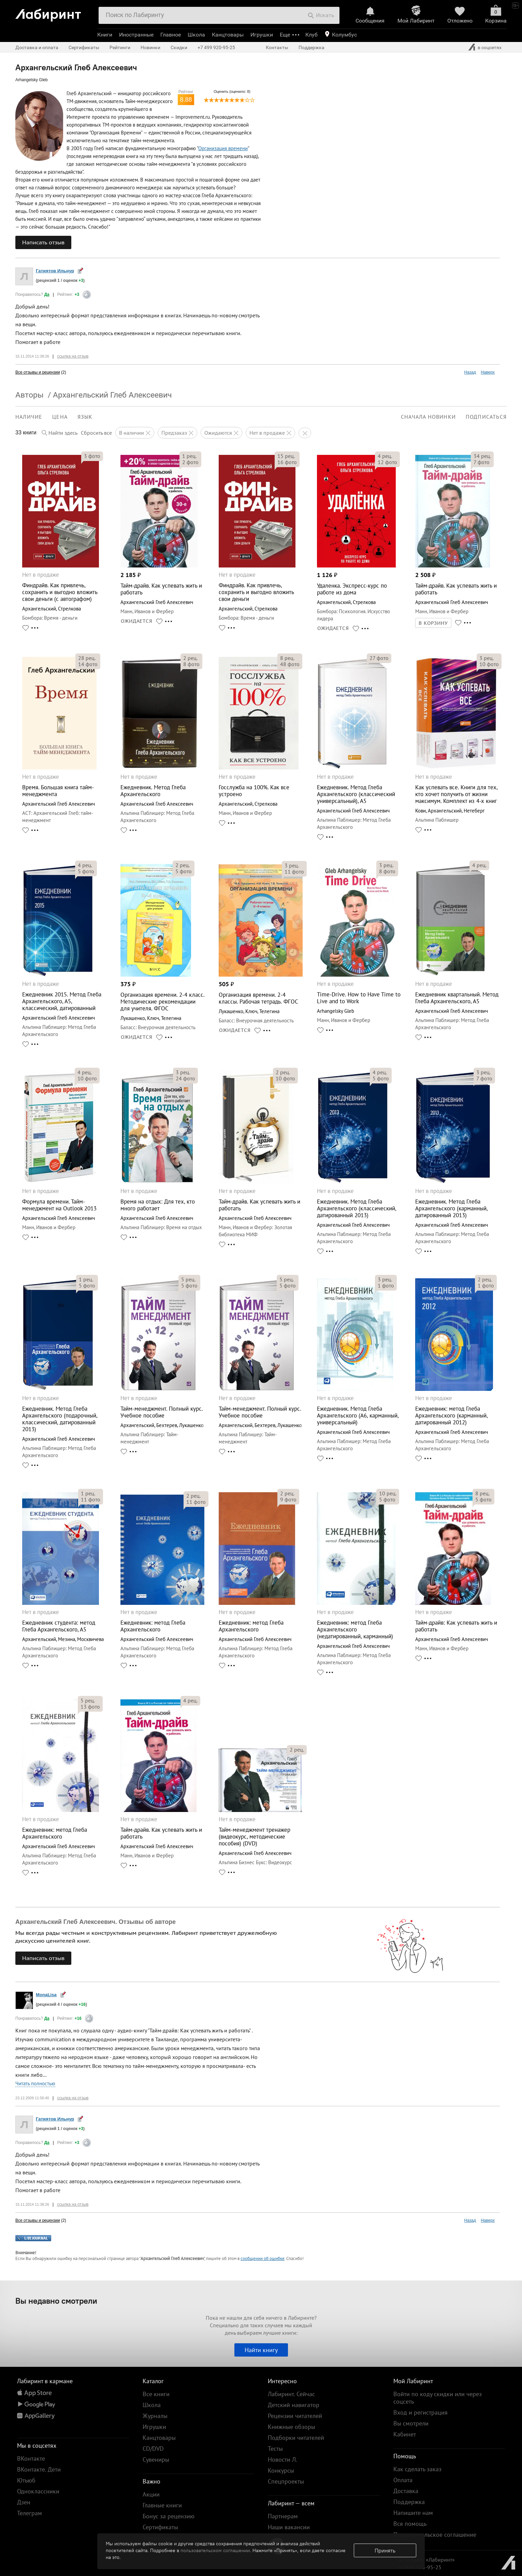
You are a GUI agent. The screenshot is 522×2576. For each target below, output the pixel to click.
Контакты (277, 47)
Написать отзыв (43, 242)
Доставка (405, 2491)
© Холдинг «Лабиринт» (426, 2559)
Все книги (156, 2394)
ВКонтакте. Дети (39, 2469)
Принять (385, 2550)
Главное (170, 34)
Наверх (488, 372)
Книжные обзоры (291, 2427)
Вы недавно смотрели (56, 2301)
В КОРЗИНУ (433, 623)
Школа (196, 34)
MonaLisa (46, 1994)
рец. (189, 456)
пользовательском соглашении (215, 2550)
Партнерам (283, 2516)
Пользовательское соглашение (434, 2534)
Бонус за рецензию (168, 2516)
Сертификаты (84, 47)
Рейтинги (120, 47)
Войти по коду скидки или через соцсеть (437, 2397)
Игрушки (261, 34)
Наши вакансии (289, 2527)
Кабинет (404, 2434)
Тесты (275, 2448)
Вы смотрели (411, 2423)
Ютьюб (26, 2480)
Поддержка (311, 47)
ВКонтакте (31, 2458)
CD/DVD (153, 2448)
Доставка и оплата (36, 47)
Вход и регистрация (420, 2412)
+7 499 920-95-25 (216, 47)
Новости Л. (282, 2459)
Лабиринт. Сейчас (291, 2394)
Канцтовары (228, 34)
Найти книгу (261, 2350)
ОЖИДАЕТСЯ (137, 621)
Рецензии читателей (295, 2416)
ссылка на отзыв (72, 356)
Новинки (150, 47)
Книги (104, 34)
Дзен (23, 2502)
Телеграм (29, 2513)
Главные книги (162, 2505)
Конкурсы (281, 2470)
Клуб (311, 34)
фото (92, 456)
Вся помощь (409, 2524)
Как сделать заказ (417, 2469)
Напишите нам (413, 2513)
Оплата (402, 2480)
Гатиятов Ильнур (55, 270)
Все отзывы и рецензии (37, 372)
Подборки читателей (296, 2438)
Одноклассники (38, 2491)
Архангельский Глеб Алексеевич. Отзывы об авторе (95, 1921)
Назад (470, 372)
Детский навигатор (293, 2405)
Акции (151, 2494)
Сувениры (156, 2459)
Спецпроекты (286, 2481)
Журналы (155, 2416)
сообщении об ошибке (263, 2258)
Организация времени (223, 148)
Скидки (179, 47)
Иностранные (136, 34)
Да (46, 294)
